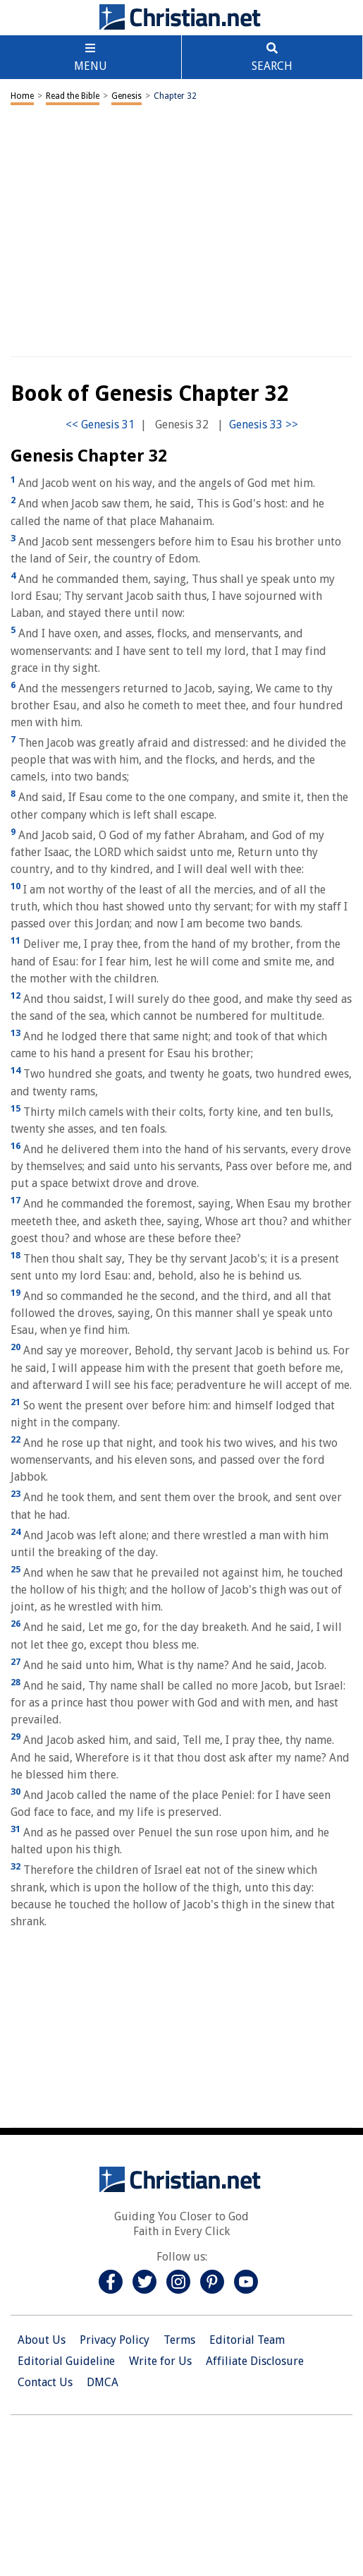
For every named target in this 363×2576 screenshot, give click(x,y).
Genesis (126, 96)
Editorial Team (247, 2340)
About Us (42, 2340)
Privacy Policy (114, 2340)
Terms (179, 2340)
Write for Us (160, 2361)
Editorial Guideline (66, 2361)
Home (22, 96)
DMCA (102, 2382)
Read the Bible (72, 96)
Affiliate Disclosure (255, 2361)
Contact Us (45, 2382)
